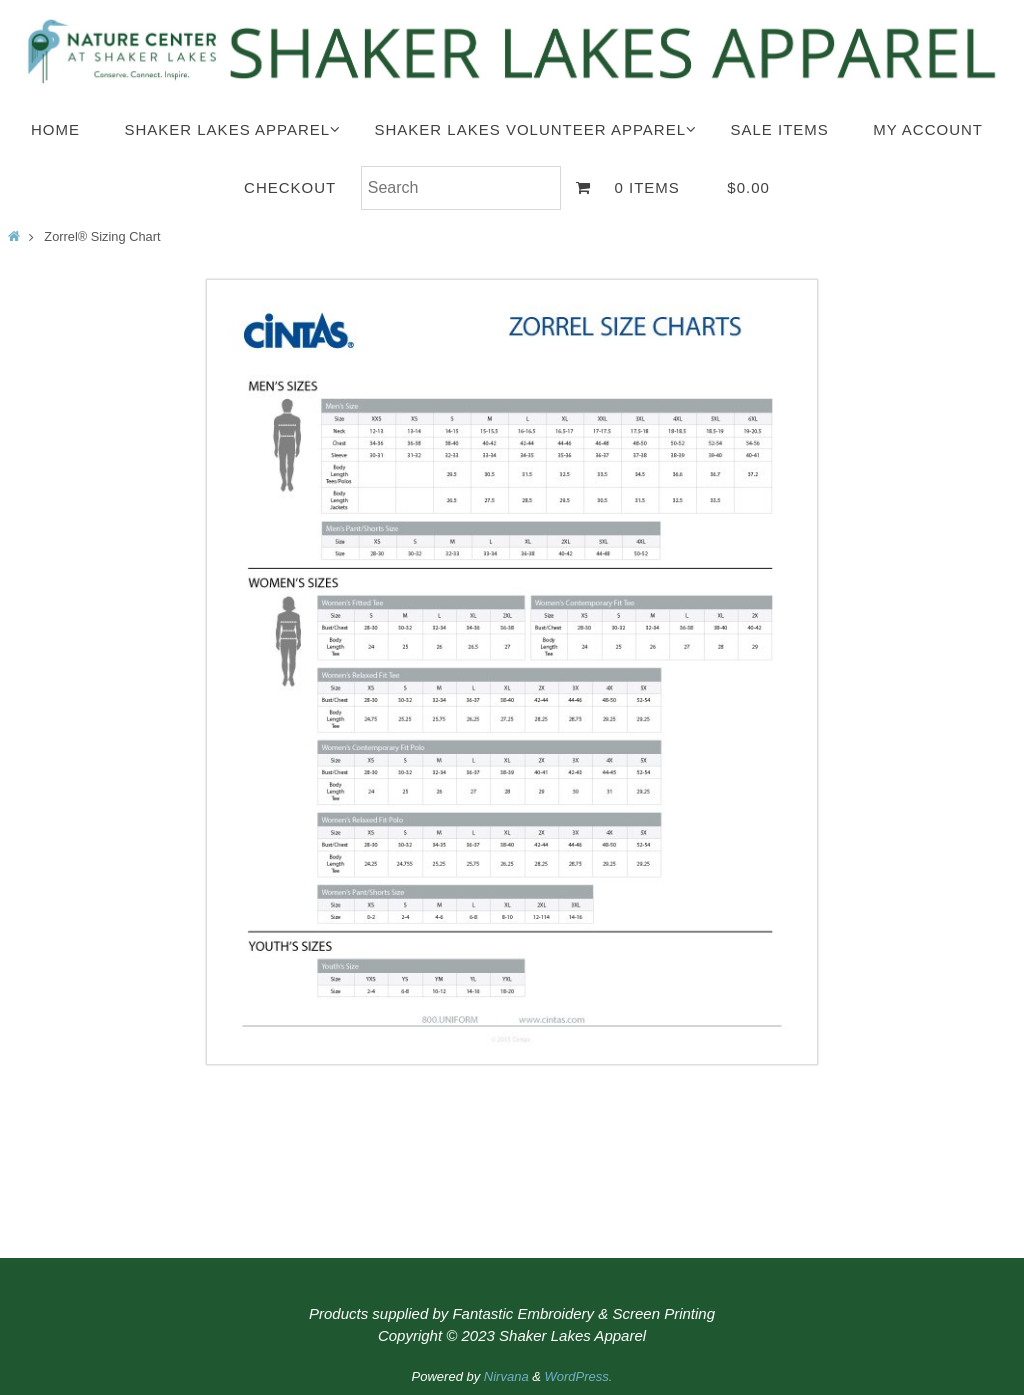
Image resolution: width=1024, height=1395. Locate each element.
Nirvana (506, 1376)
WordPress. (579, 1376)
